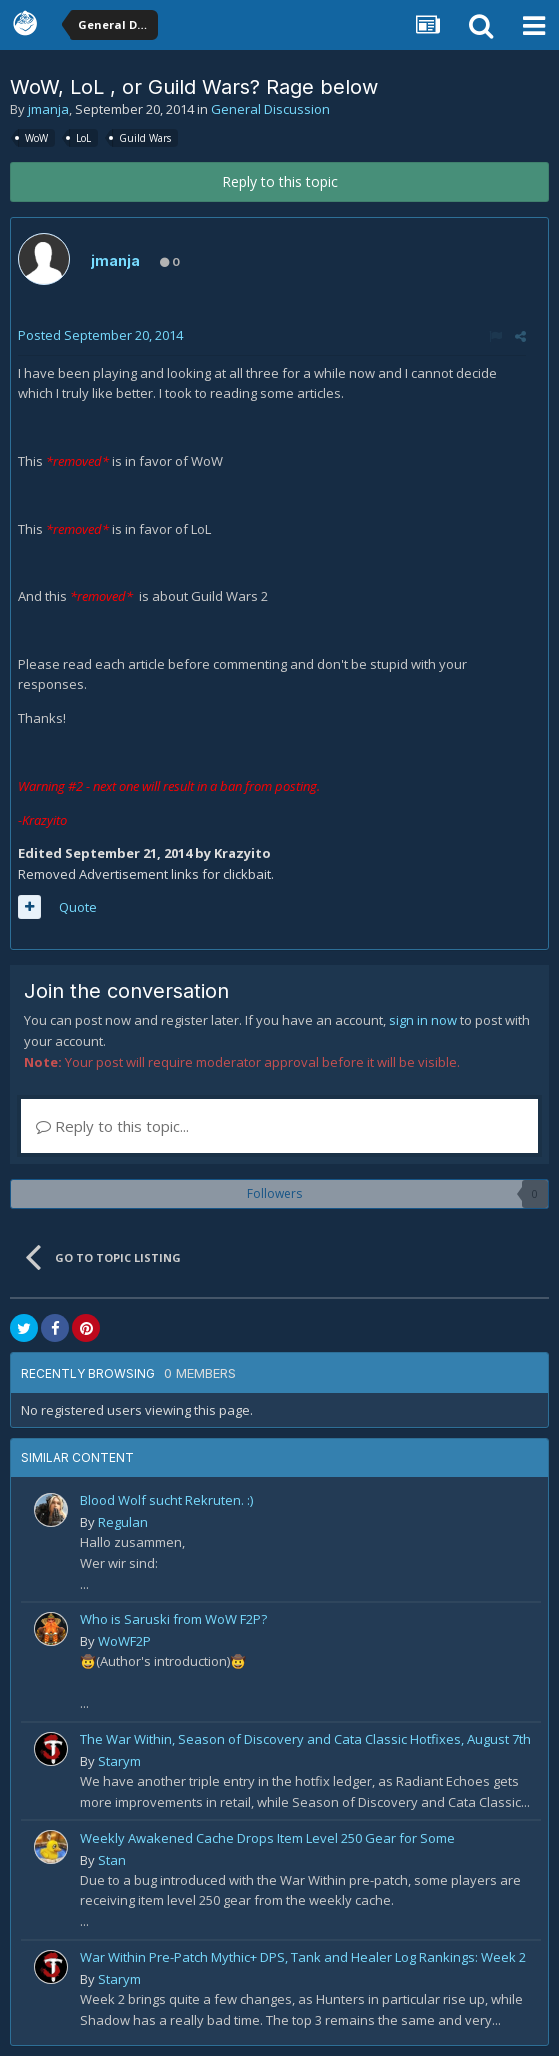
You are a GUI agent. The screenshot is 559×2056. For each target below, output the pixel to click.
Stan (112, 1860)
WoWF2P (124, 1641)
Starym (119, 1761)
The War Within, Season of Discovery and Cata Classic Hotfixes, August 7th (305, 1739)
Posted (100, 335)
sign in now (423, 1020)
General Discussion (270, 109)
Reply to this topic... (112, 1126)
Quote (78, 907)
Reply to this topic (280, 181)
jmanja (48, 109)
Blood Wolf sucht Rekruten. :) (166, 1500)
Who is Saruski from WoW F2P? (173, 1619)
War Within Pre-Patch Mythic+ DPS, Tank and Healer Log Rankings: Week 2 (303, 1957)
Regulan (123, 1522)
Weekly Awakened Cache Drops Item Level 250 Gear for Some (267, 1838)
